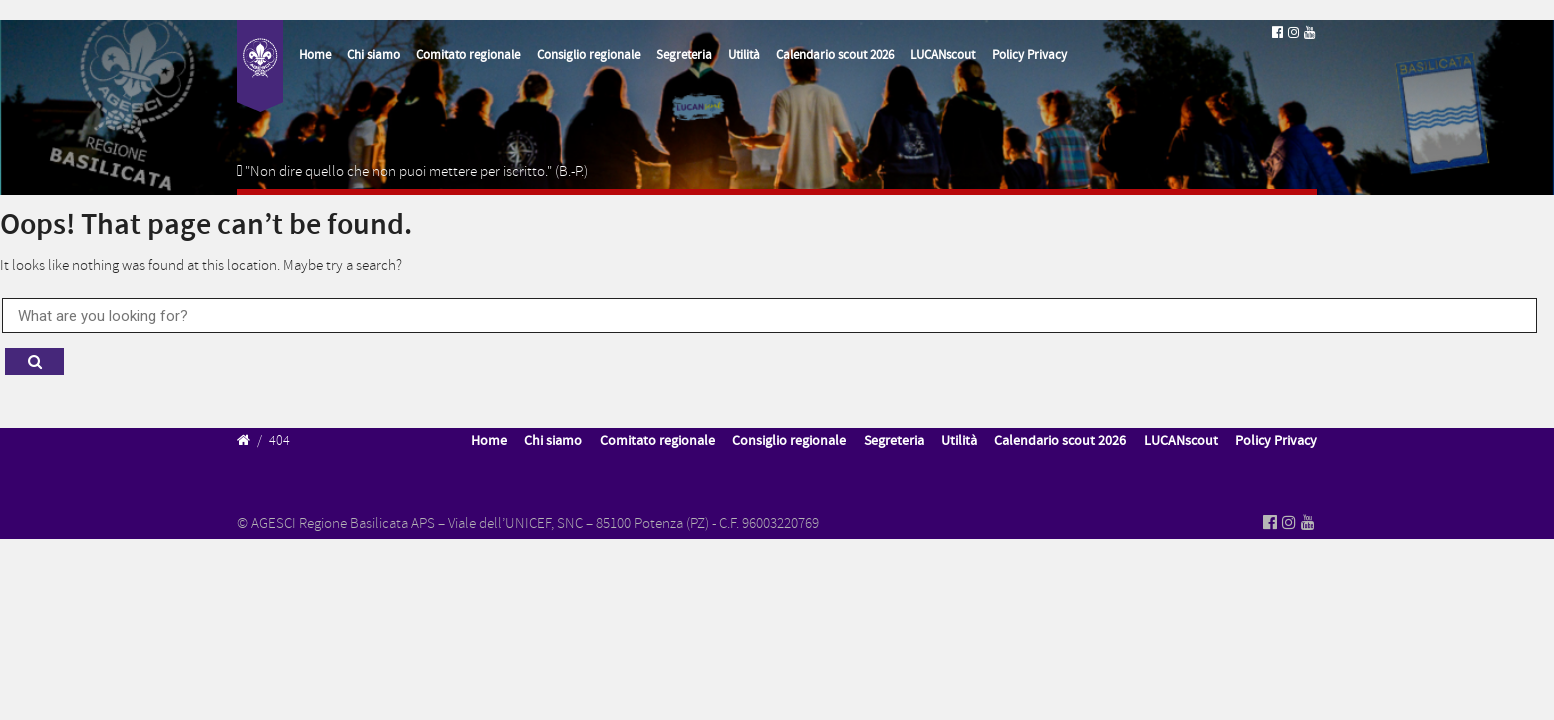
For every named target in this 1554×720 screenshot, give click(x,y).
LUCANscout (942, 55)
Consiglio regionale (588, 55)
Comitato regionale (468, 55)
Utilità (744, 55)
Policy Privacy (1029, 55)
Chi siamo (373, 55)
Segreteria (684, 55)
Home (315, 55)
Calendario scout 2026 (835, 55)
